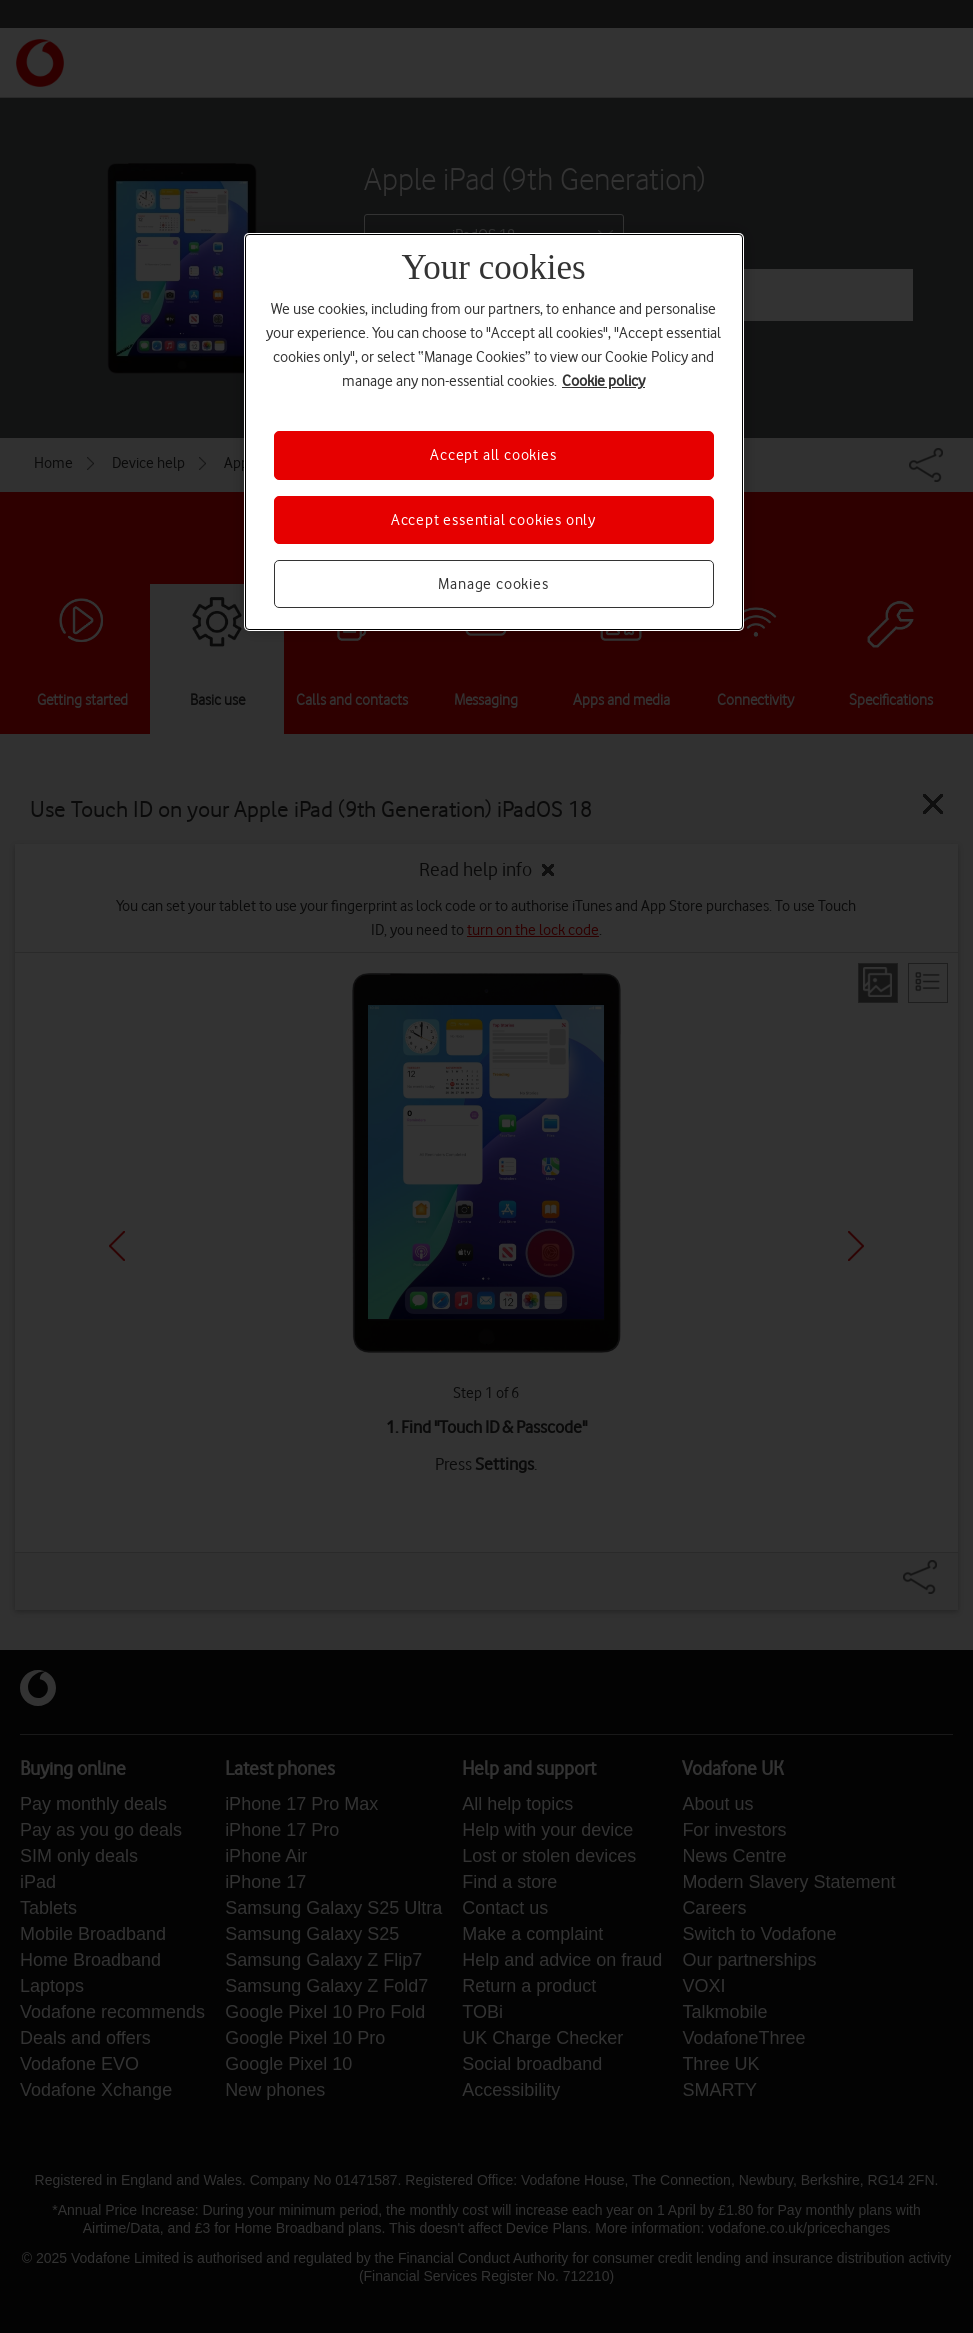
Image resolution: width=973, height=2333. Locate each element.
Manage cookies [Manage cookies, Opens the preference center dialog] (493, 584)
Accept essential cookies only (493, 520)
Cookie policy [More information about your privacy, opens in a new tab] (603, 381)
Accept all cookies (493, 455)
